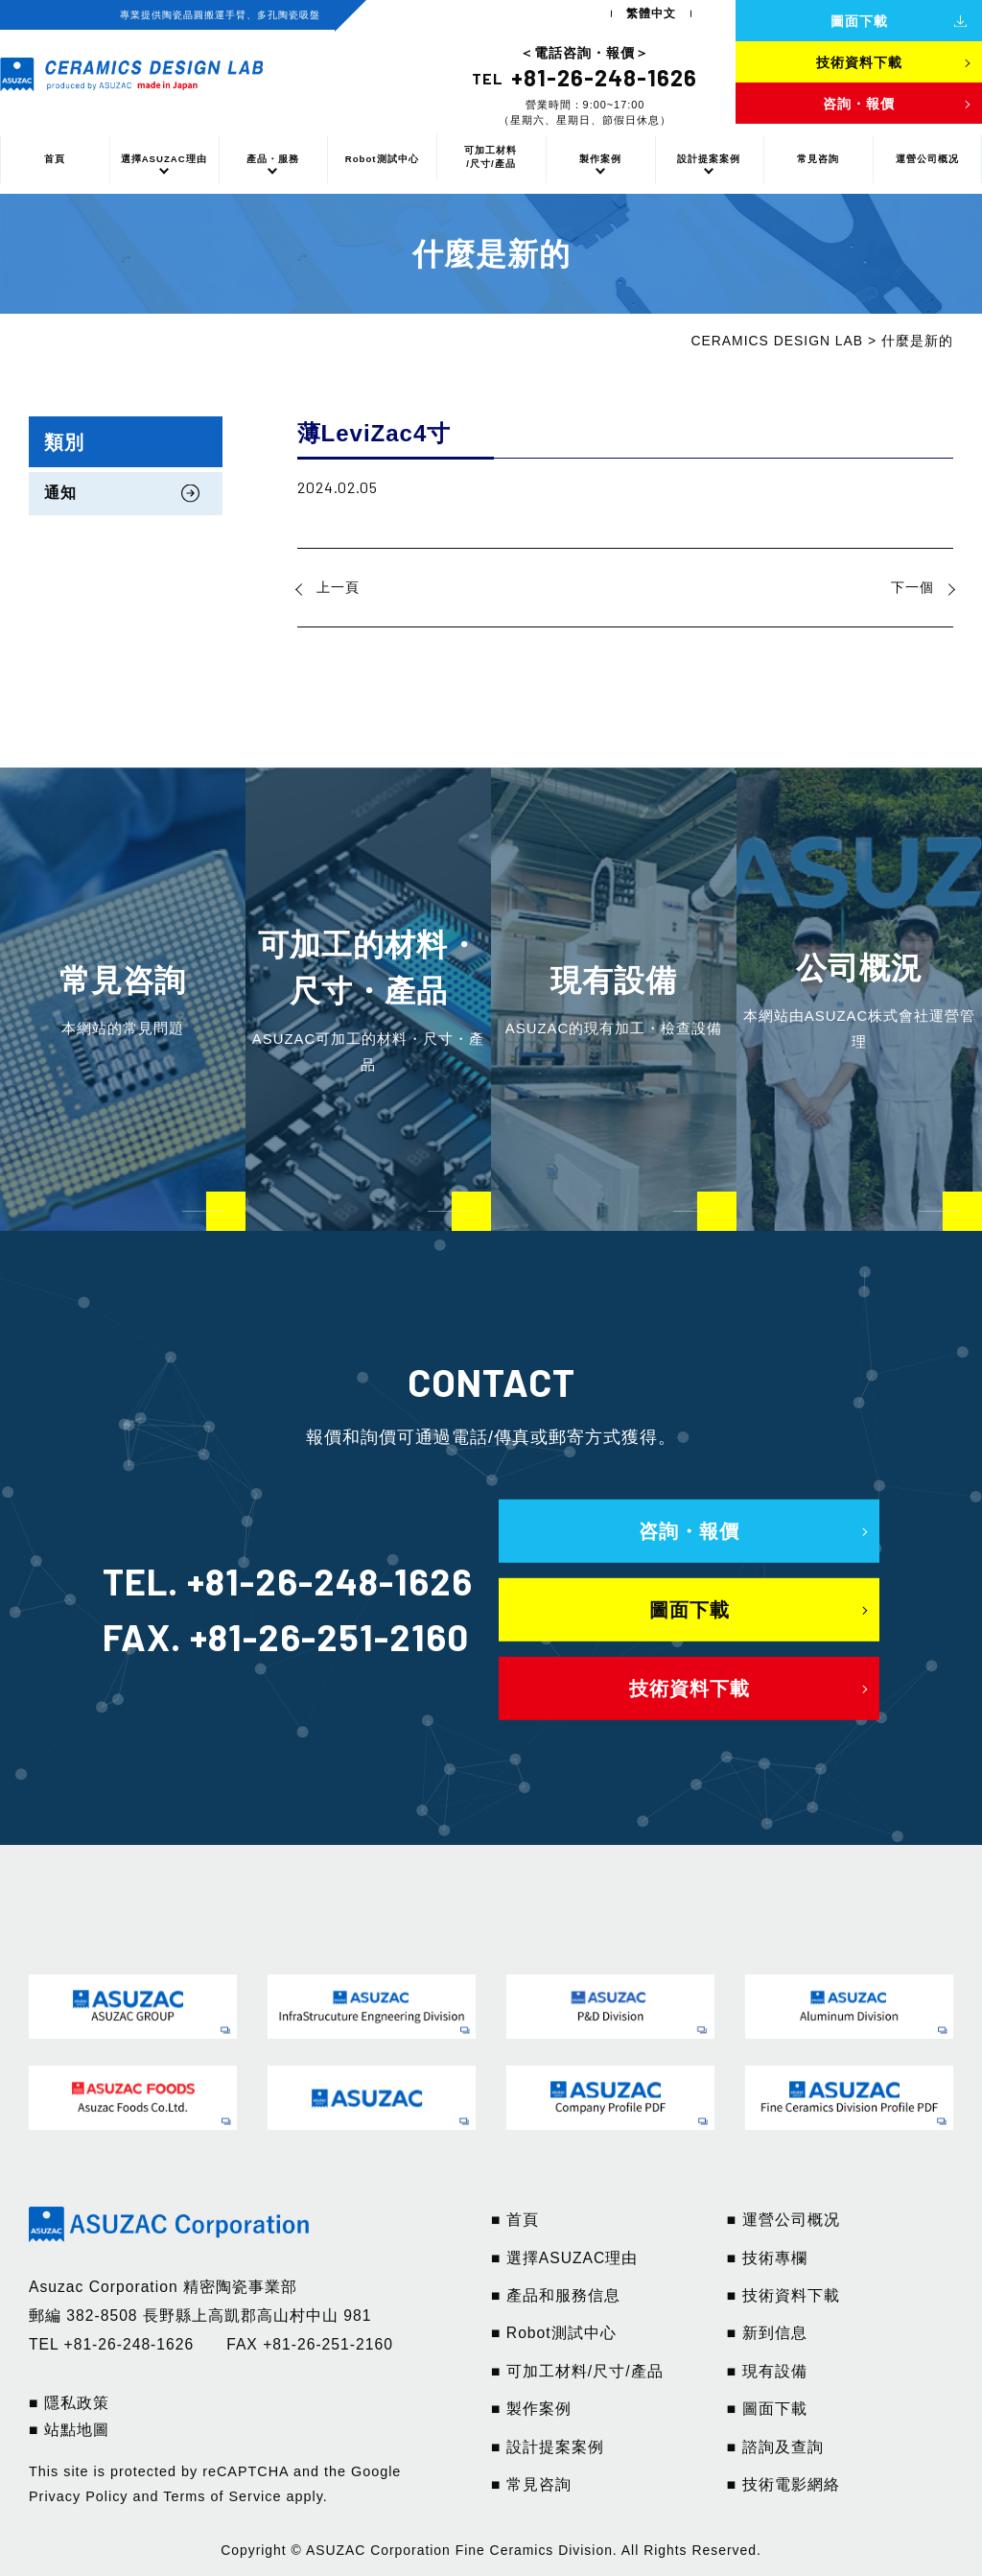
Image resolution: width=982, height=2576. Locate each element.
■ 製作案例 (531, 2408)
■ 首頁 (515, 2219)
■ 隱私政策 (69, 2403)
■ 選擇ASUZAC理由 (564, 2258)
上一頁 (338, 587)
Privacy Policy (79, 2496)
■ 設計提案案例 (547, 2447)
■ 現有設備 (767, 2371)
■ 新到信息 (767, 2333)
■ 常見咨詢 (531, 2484)
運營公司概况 (927, 159)
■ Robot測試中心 (554, 2333)
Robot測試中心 (382, 159)
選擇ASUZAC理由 (164, 159)
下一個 (912, 587)
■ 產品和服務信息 (555, 2295)
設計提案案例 (708, 159)
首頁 (54, 159)
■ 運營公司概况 (783, 2219)
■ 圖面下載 (767, 2408)
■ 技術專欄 (767, 2258)
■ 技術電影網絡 (783, 2484)
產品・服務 (272, 159)
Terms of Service (222, 2496)
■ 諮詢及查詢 (775, 2447)
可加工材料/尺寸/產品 (490, 157)
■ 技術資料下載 (783, 2295)
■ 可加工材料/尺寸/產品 (577, 2371)
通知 (60, 492)
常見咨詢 (818, 159)
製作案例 (600, 159)
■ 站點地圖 (69, 2430)
